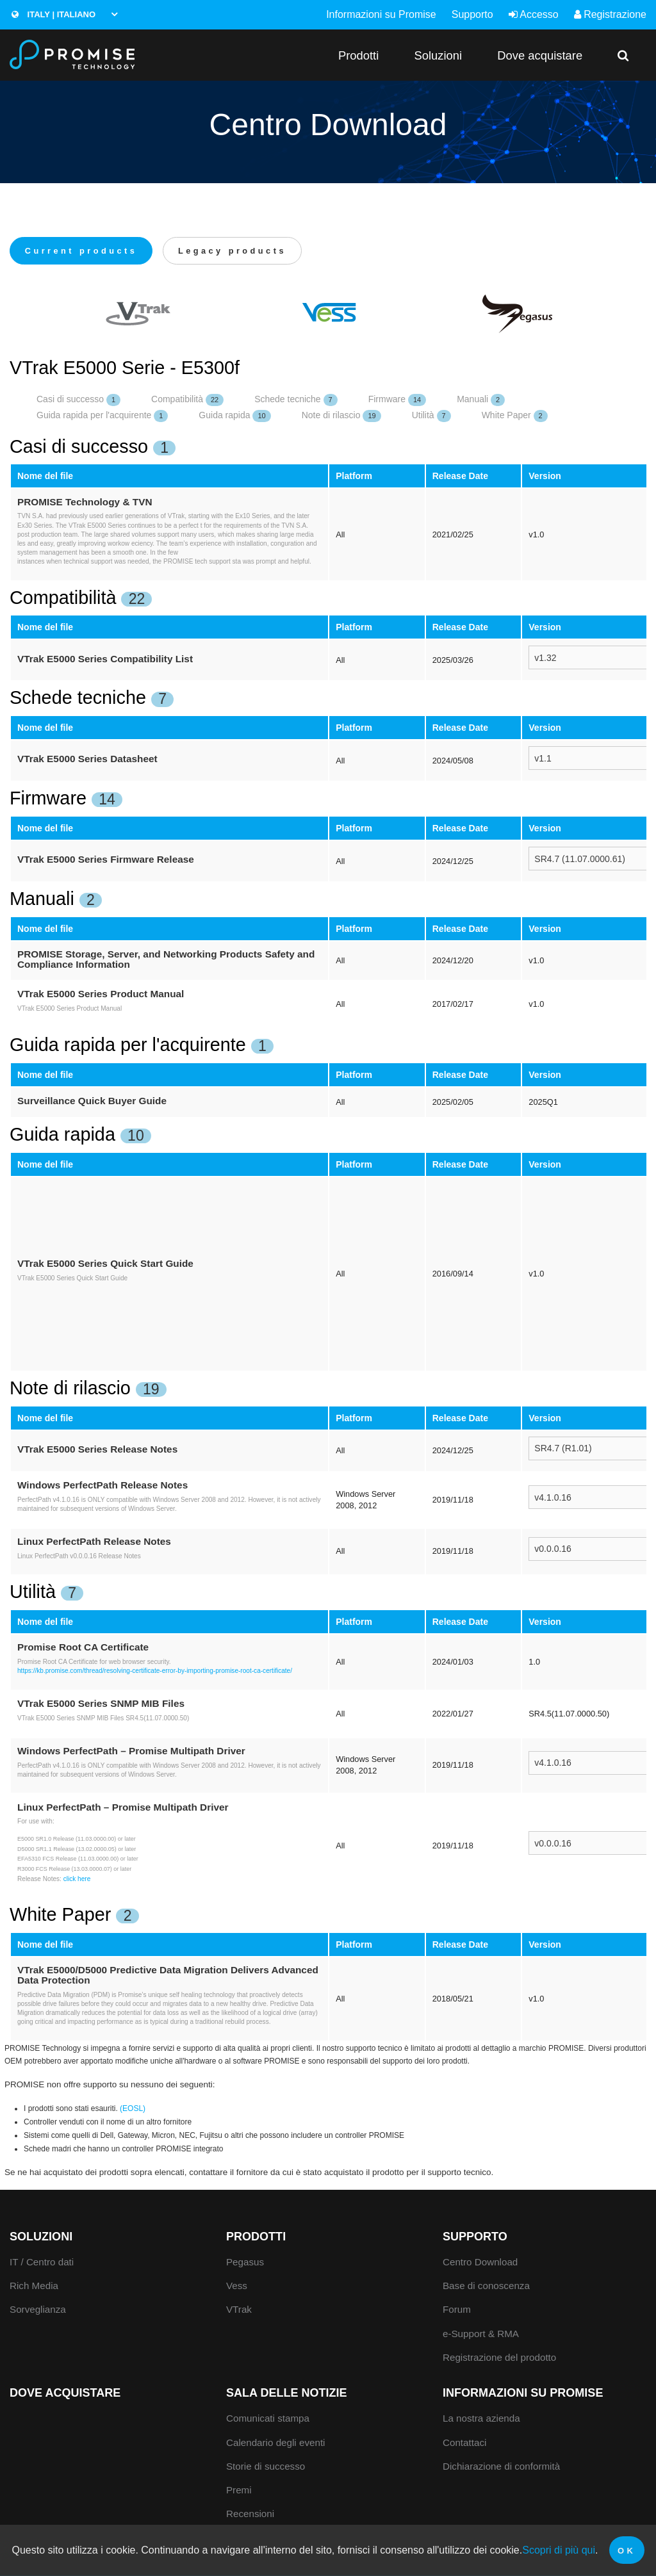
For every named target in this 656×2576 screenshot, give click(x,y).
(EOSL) (132, 2109)
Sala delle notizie (286, 2394)
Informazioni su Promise (381, 14)
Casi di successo (78, 401)
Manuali (481, 401)
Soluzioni (438, 55)
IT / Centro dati (42, 2262)
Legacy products (241, 251)
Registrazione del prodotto (499, 2357)
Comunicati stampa (267, 2419)
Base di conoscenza (486, 2286)
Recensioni (250, 2514)
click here (77, 1879)
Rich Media (34, 2286)
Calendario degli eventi (275, 2443)
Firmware (397, 401)
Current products (84, 251)
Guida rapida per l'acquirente (102, 417)
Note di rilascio (341, 417)
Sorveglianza (38, 2310)
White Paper (515, 417)
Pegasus (245, 2262)
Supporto (472, 14)
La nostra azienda (481, 2419)
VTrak (239, 2310)
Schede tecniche (296, 401)
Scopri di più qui (558, 2550)
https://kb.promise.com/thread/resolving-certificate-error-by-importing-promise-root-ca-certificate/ (154, 1671)
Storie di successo (265, 2466)
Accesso (534, 14)
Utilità (431, 417)
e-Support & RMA (481, 2334)
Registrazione (610, 14)
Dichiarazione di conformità (501, 2466)
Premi (239, 2490)
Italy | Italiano (53, 14)
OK (627, 2551)
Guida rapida (234, 417)
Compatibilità (187, 401)
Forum (457, 2310)
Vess (236, 2286)
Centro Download (480, 2262)
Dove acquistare (539, 55)
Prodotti (358, 55)
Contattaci (464, 2443)
